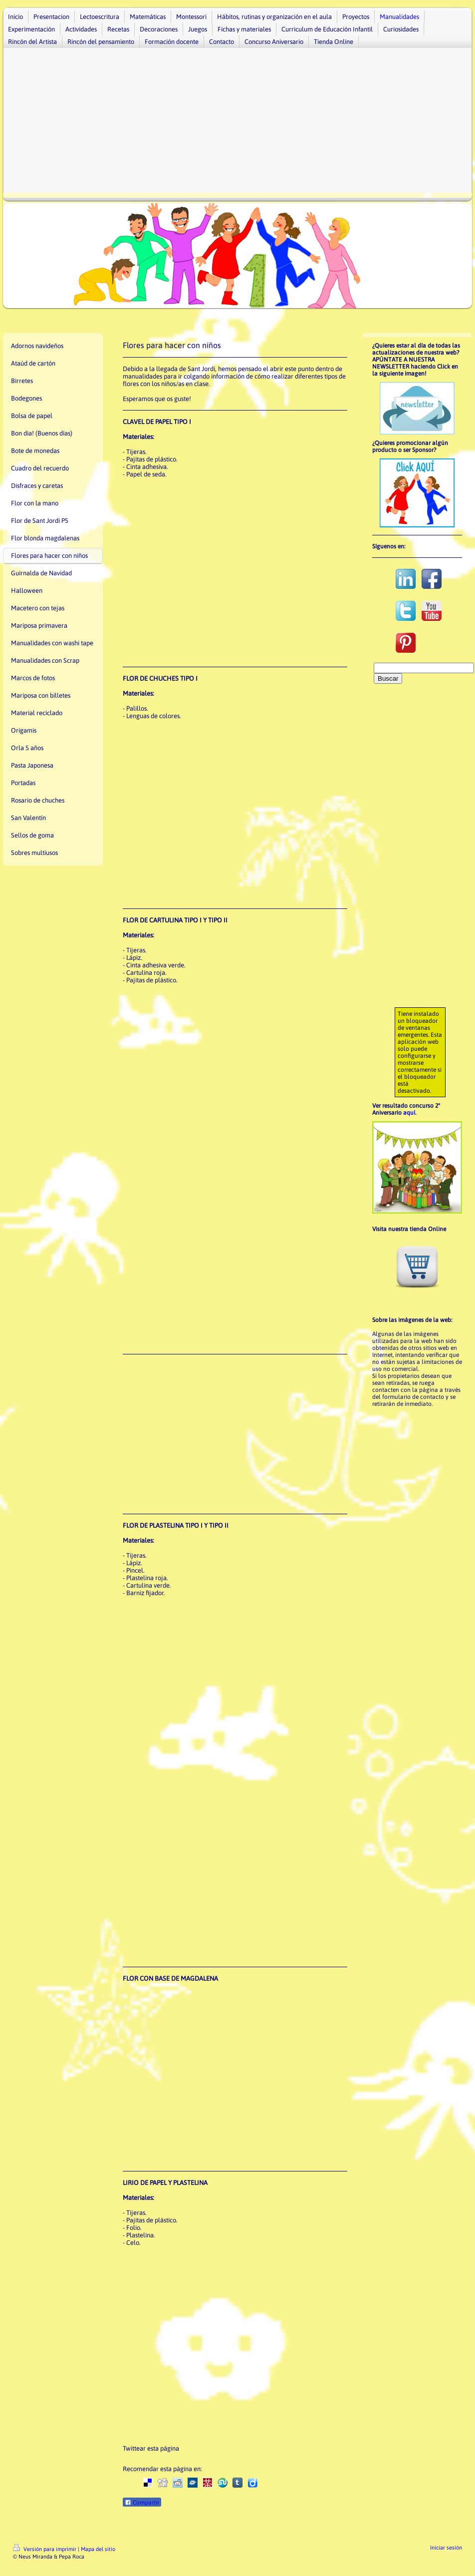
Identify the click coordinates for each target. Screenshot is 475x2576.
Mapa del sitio (98, 2549)
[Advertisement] (237, 123)
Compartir (142, 2502)
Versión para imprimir (45, 2549)
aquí (409, 1112)
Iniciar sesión (446, 2548)
